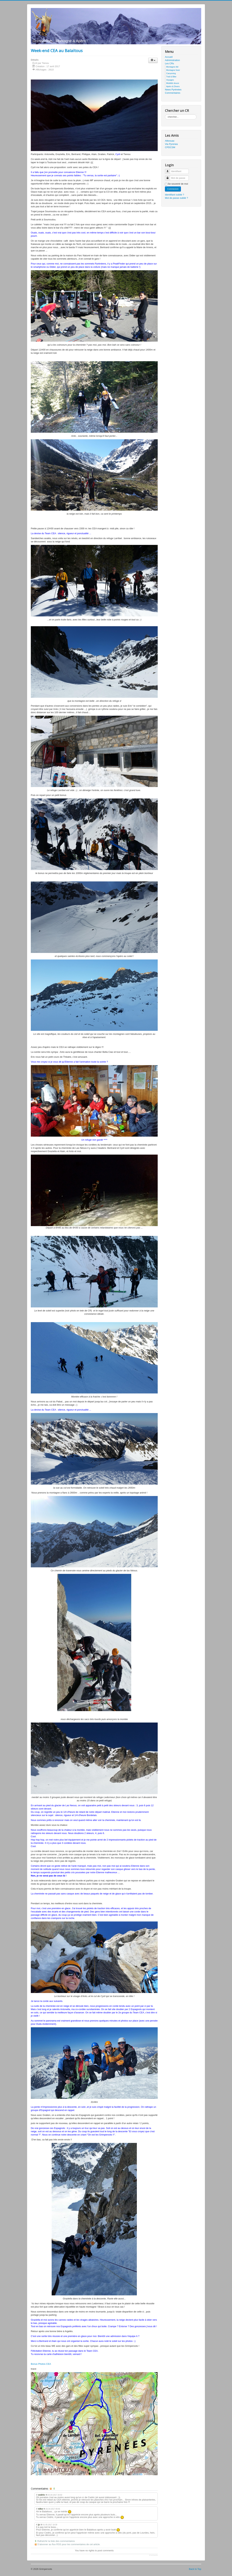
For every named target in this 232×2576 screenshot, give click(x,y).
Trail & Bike (171, 77)
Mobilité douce (172, 83)
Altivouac (170, 140)
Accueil (169, 57)
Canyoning (171, 73)
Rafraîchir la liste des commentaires (56, 2541)
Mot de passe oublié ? (176, 198)
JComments (153, 2555)
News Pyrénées (173, 89)
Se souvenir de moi (178, 183)
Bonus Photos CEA (41, 2364)
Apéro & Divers (173, 86)
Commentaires (172, 92)
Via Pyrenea (171, 144)
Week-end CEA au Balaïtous (57, 50)
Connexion (173, 189)
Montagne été (172, 67)
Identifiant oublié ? (174, 194)
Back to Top (195, 2569)
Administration (172, 60)
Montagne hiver (173, 70)
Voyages (170, 80)
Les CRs (169, 63)
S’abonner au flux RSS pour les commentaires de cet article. (68, 2544)
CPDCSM (170, 147)
